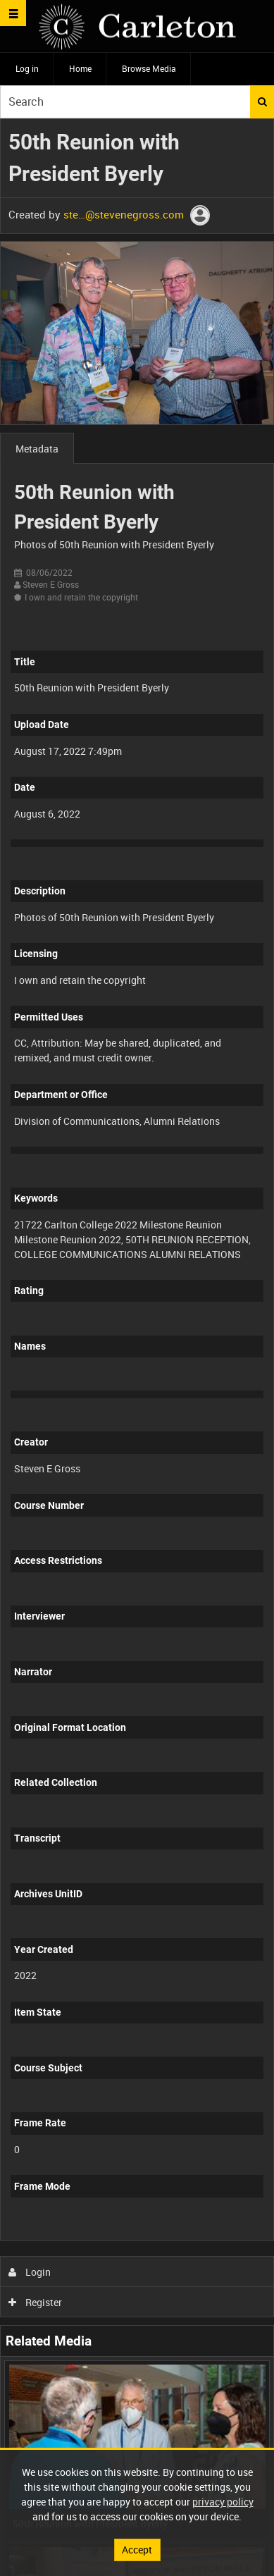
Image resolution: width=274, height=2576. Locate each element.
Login (29, 2272)
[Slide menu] (13, 13)
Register (35, 2302)
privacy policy (223, 2501)
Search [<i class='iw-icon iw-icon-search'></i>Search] (262, 101)
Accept (137, 2549)
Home (80, 68)
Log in (27, 68)
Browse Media (149, 68)
